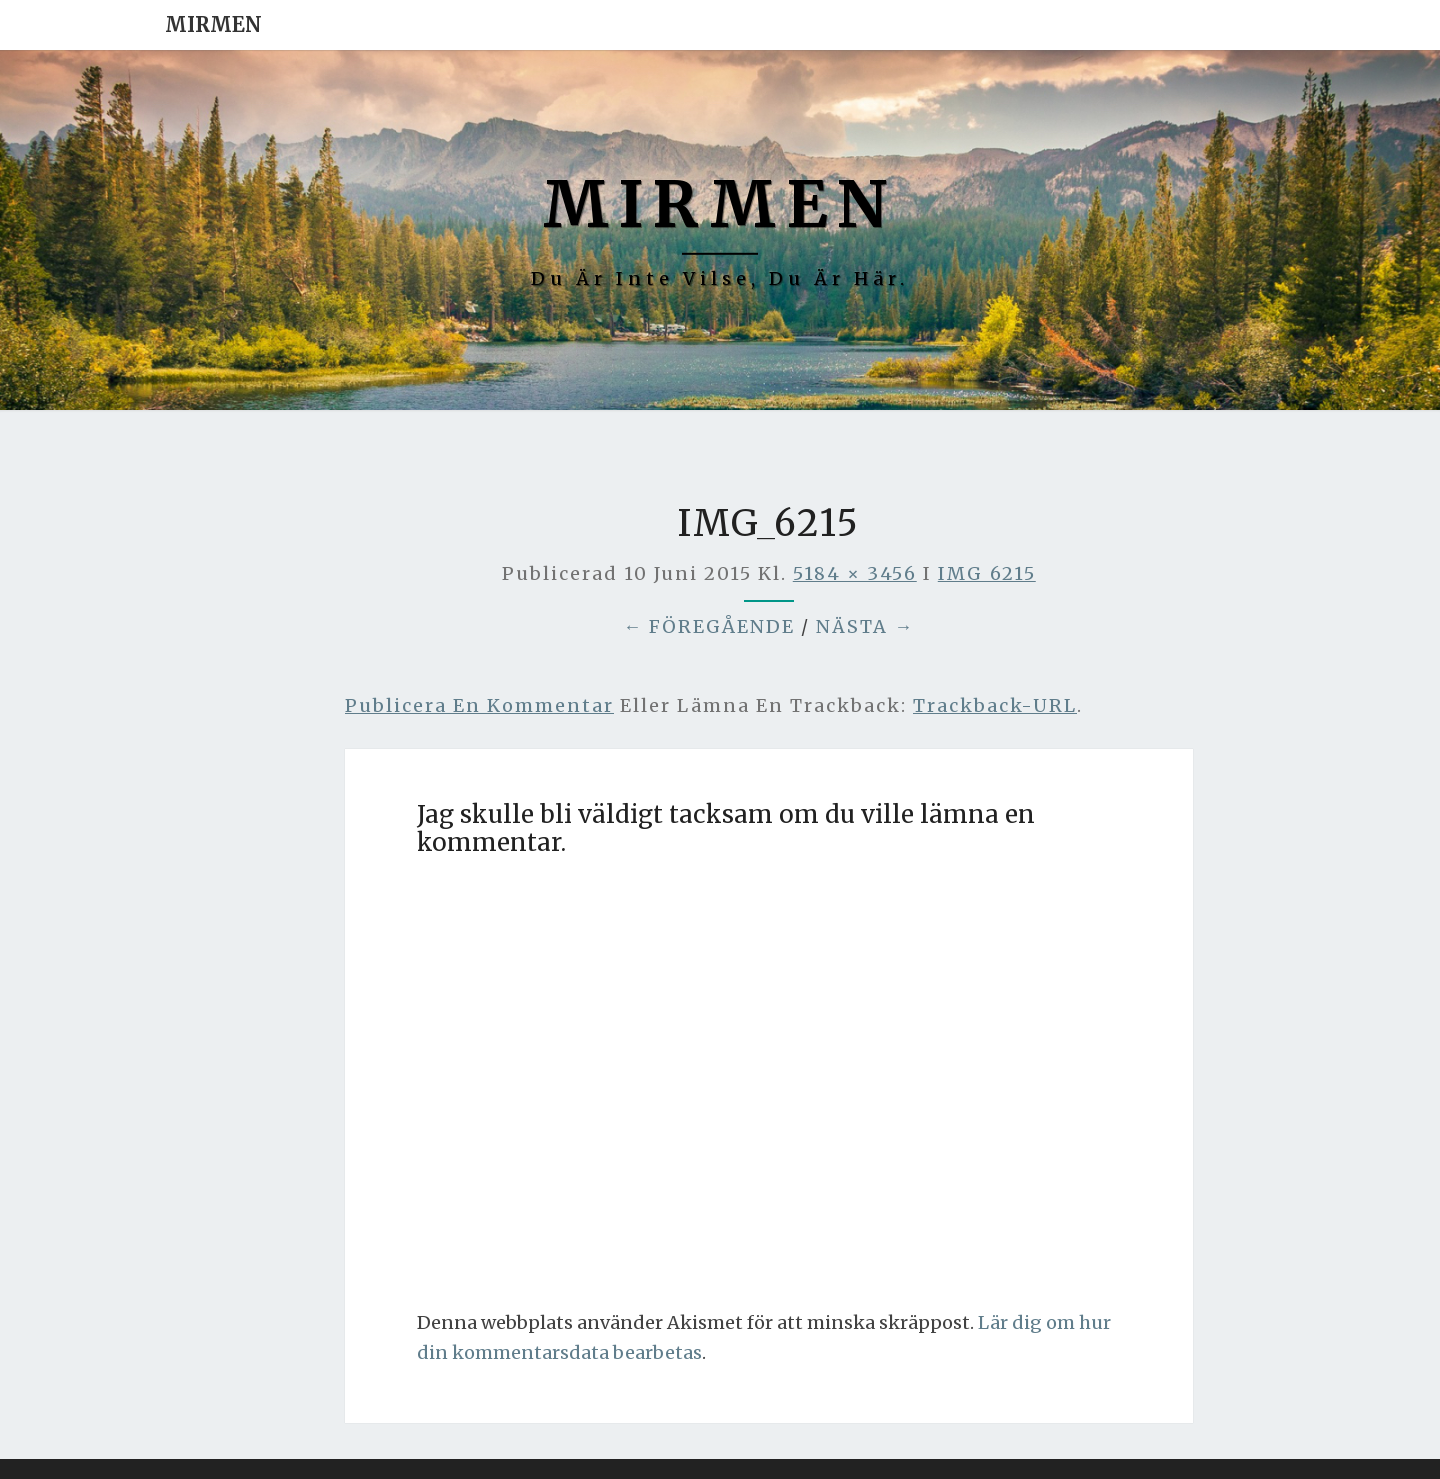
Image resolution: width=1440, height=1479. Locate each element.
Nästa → (865, 626)
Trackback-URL (995, 705)
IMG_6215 (987, 573)
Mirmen (213, 24)
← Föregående (709, 626)
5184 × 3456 (855, 573)
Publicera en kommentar (479, 705)
